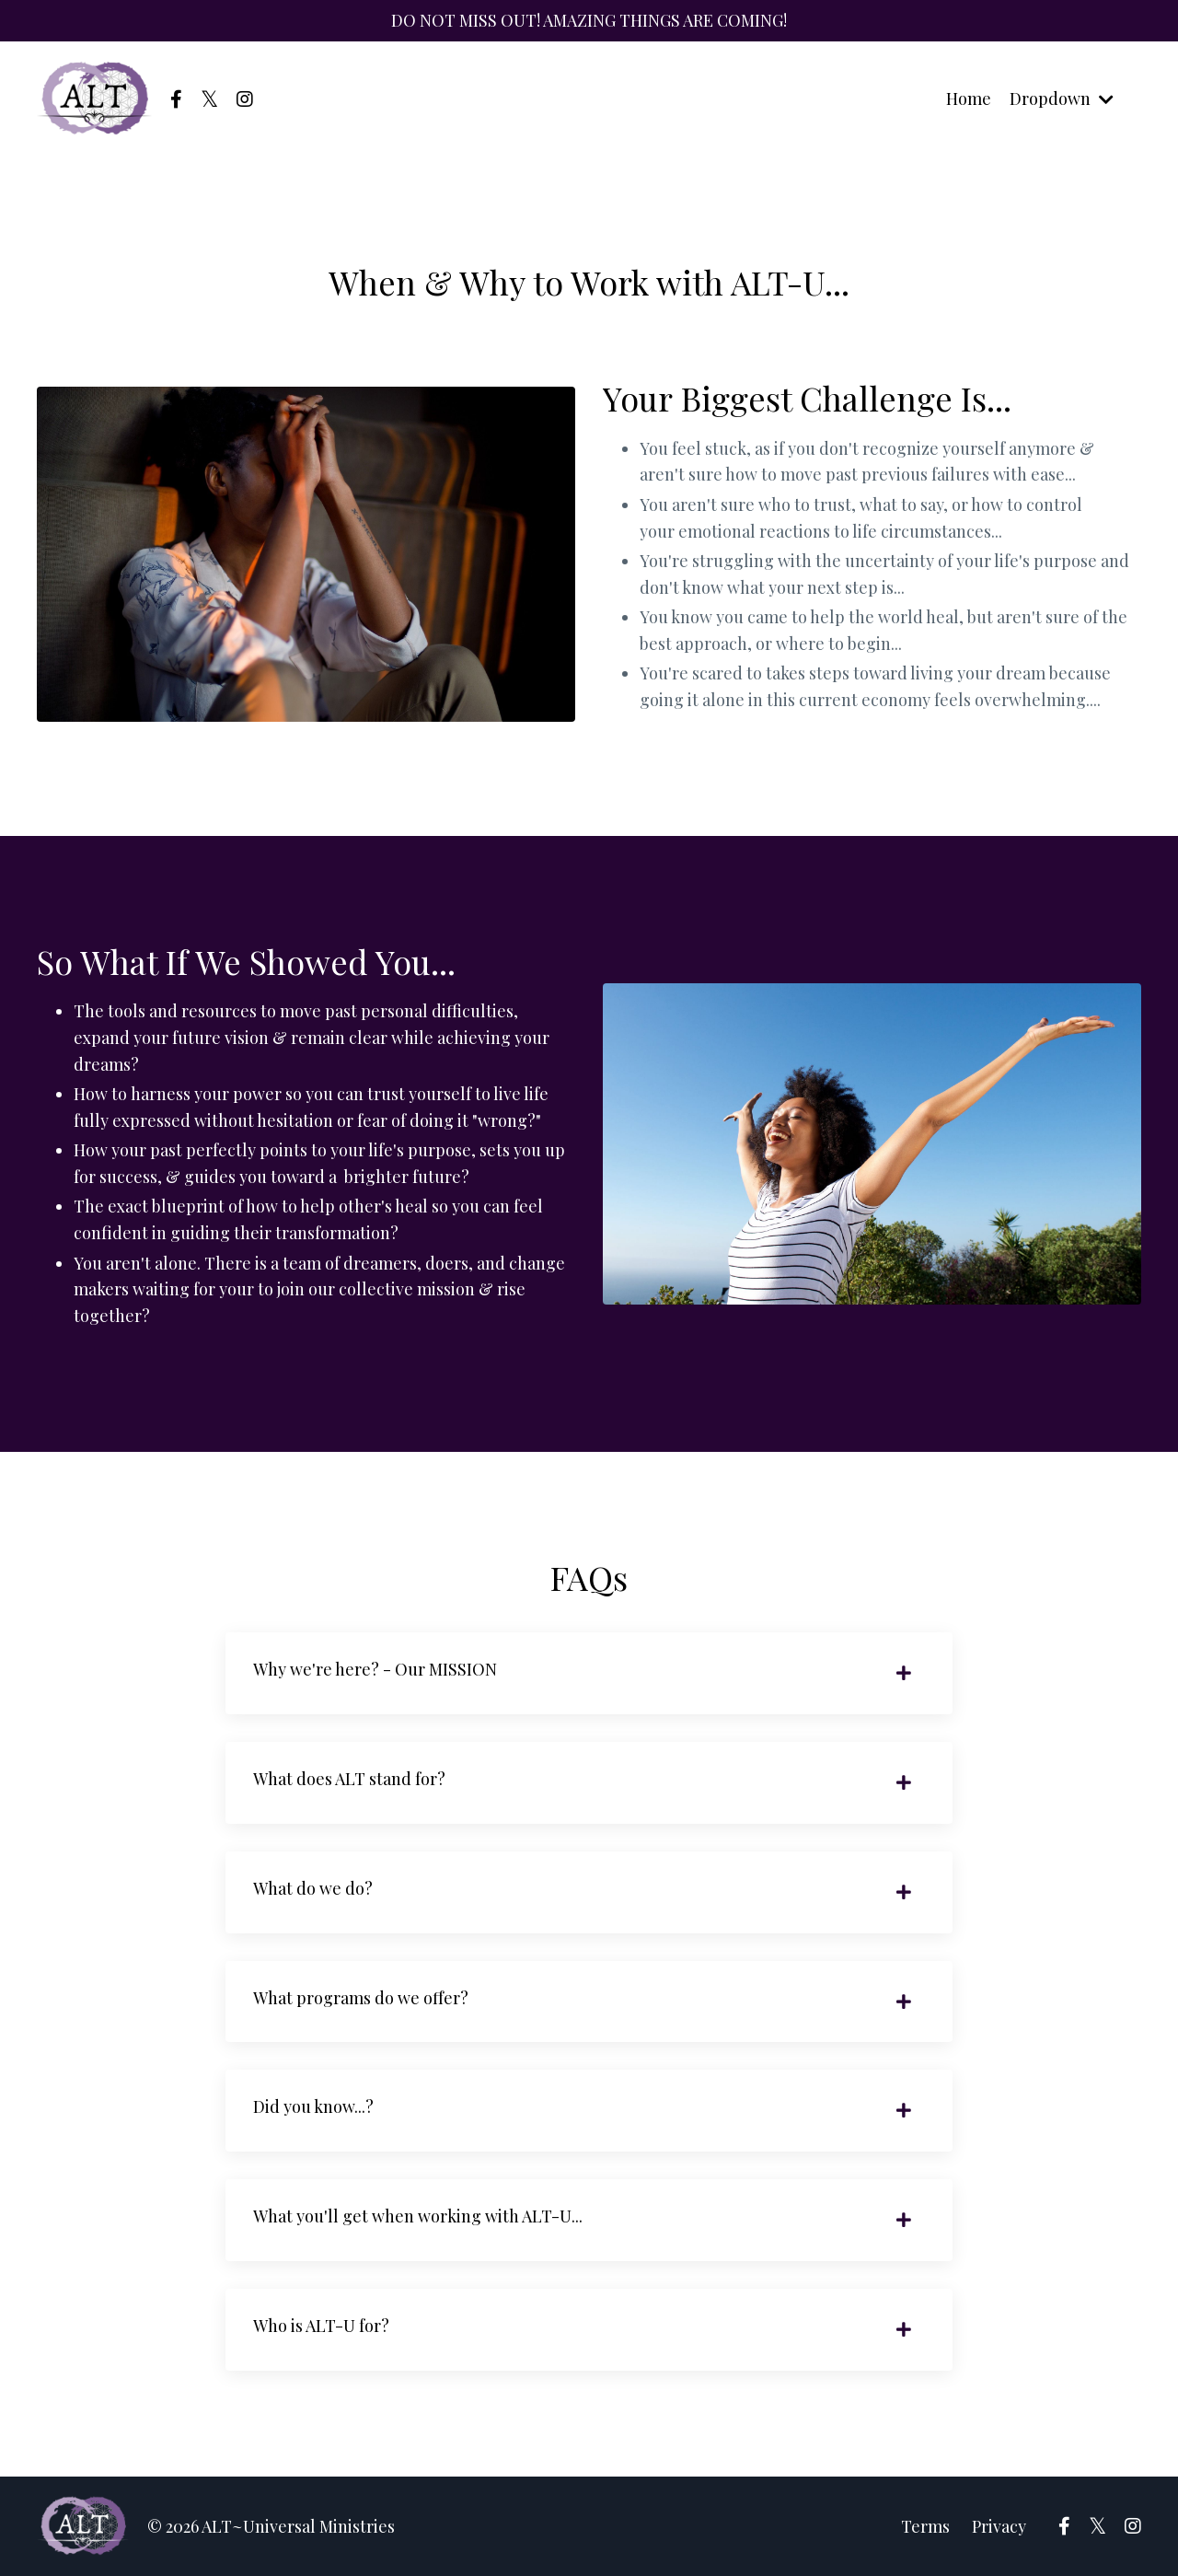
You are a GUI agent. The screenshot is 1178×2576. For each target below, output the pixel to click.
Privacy (999, 2526)
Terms (925, 2526)
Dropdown (1062, 98)
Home (968, 98)
